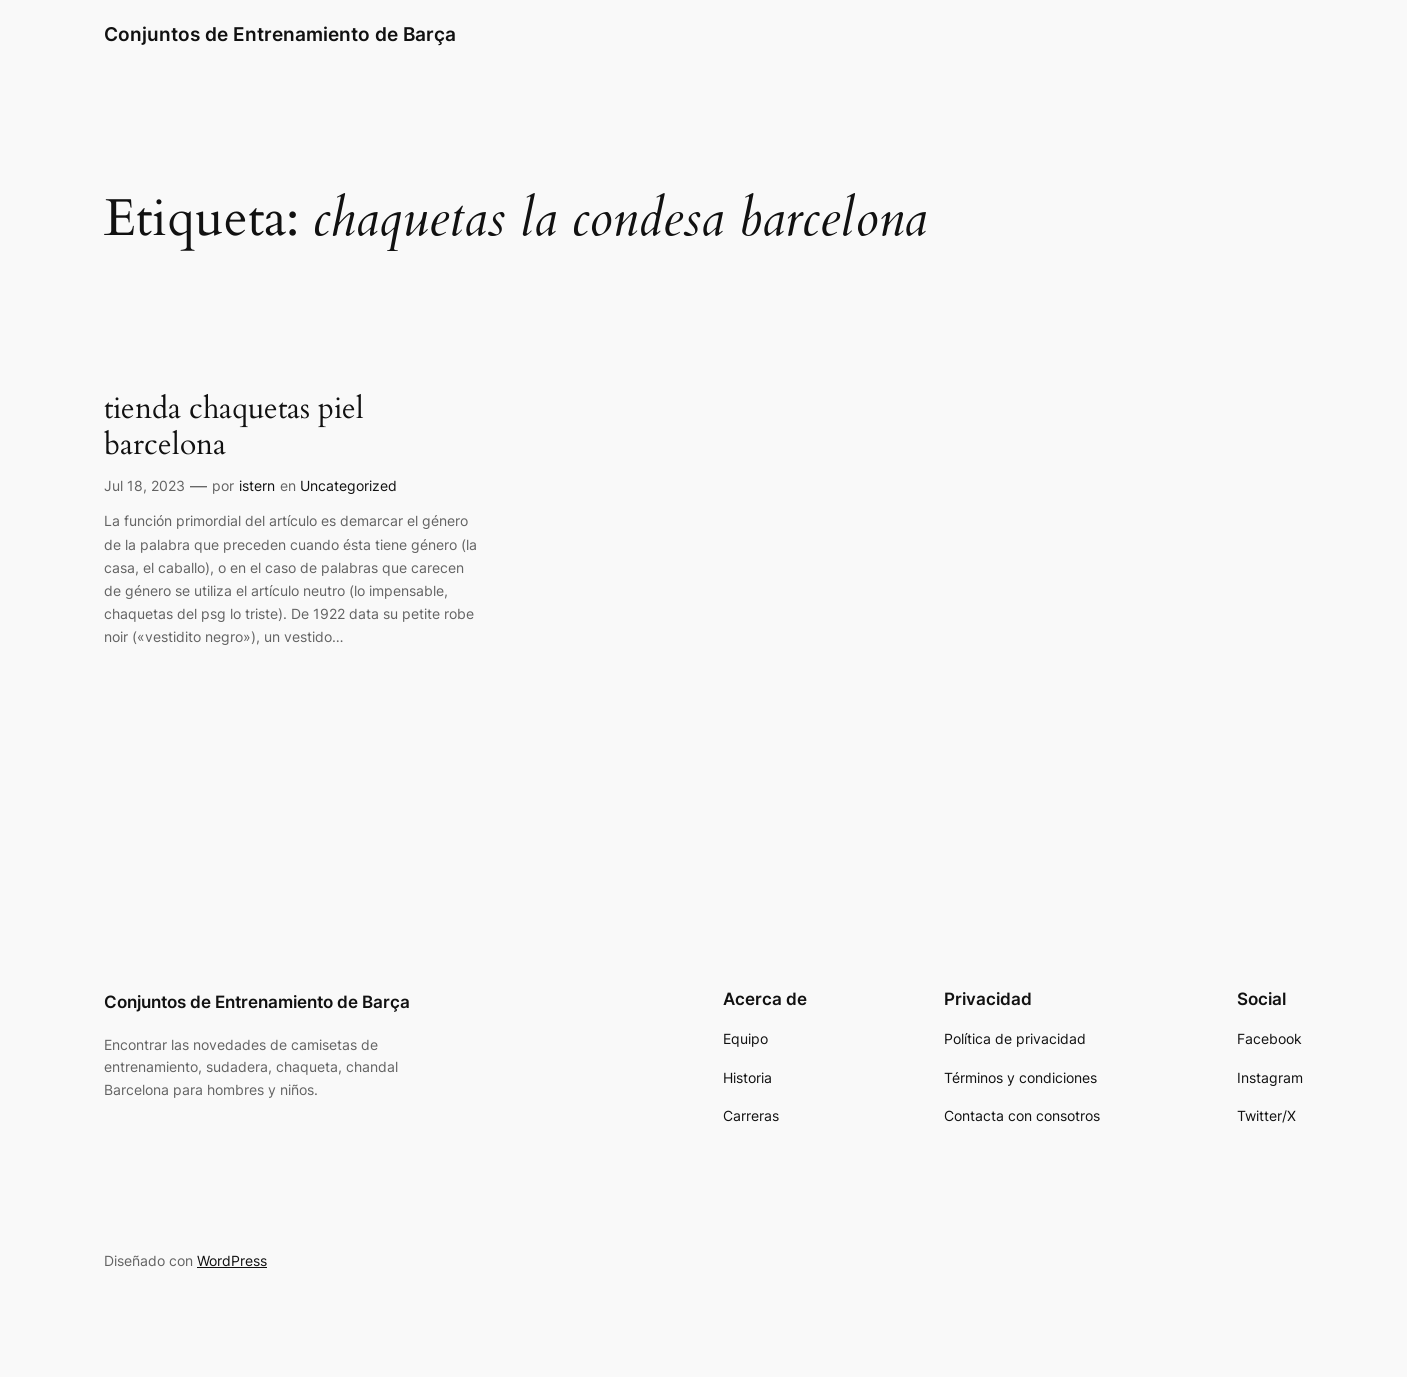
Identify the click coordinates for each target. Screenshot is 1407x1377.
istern (257, 485)
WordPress (232, 1260)
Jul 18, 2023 (144, 485)
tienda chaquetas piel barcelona (234, 427)
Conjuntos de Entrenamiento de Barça (280, 34)
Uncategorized (348, 485)
